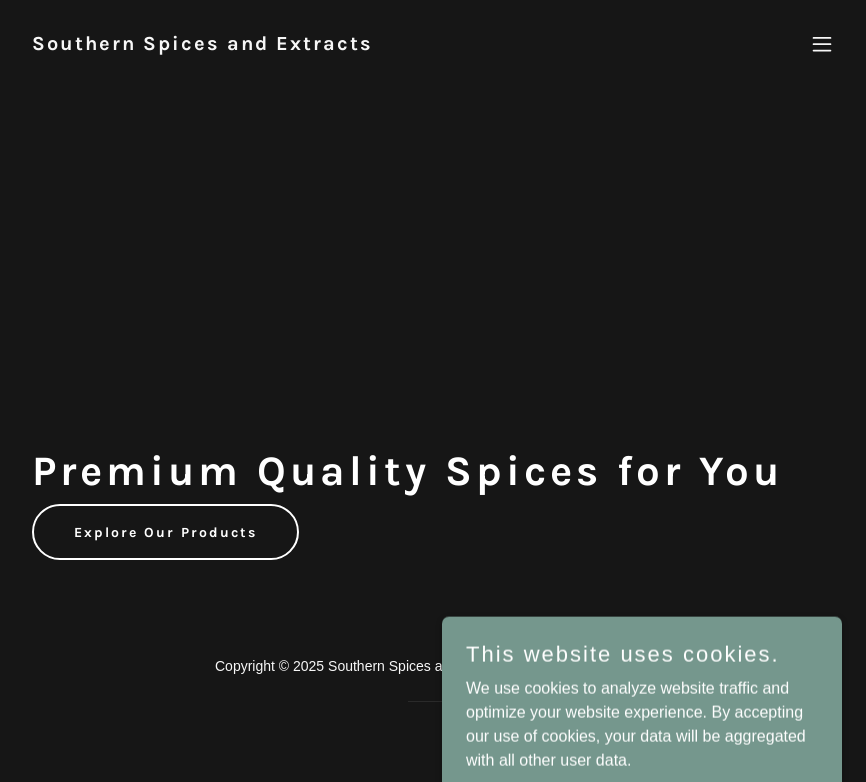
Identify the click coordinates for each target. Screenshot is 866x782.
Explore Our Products (165, 532)
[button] (822, 44)
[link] (202, 44)
